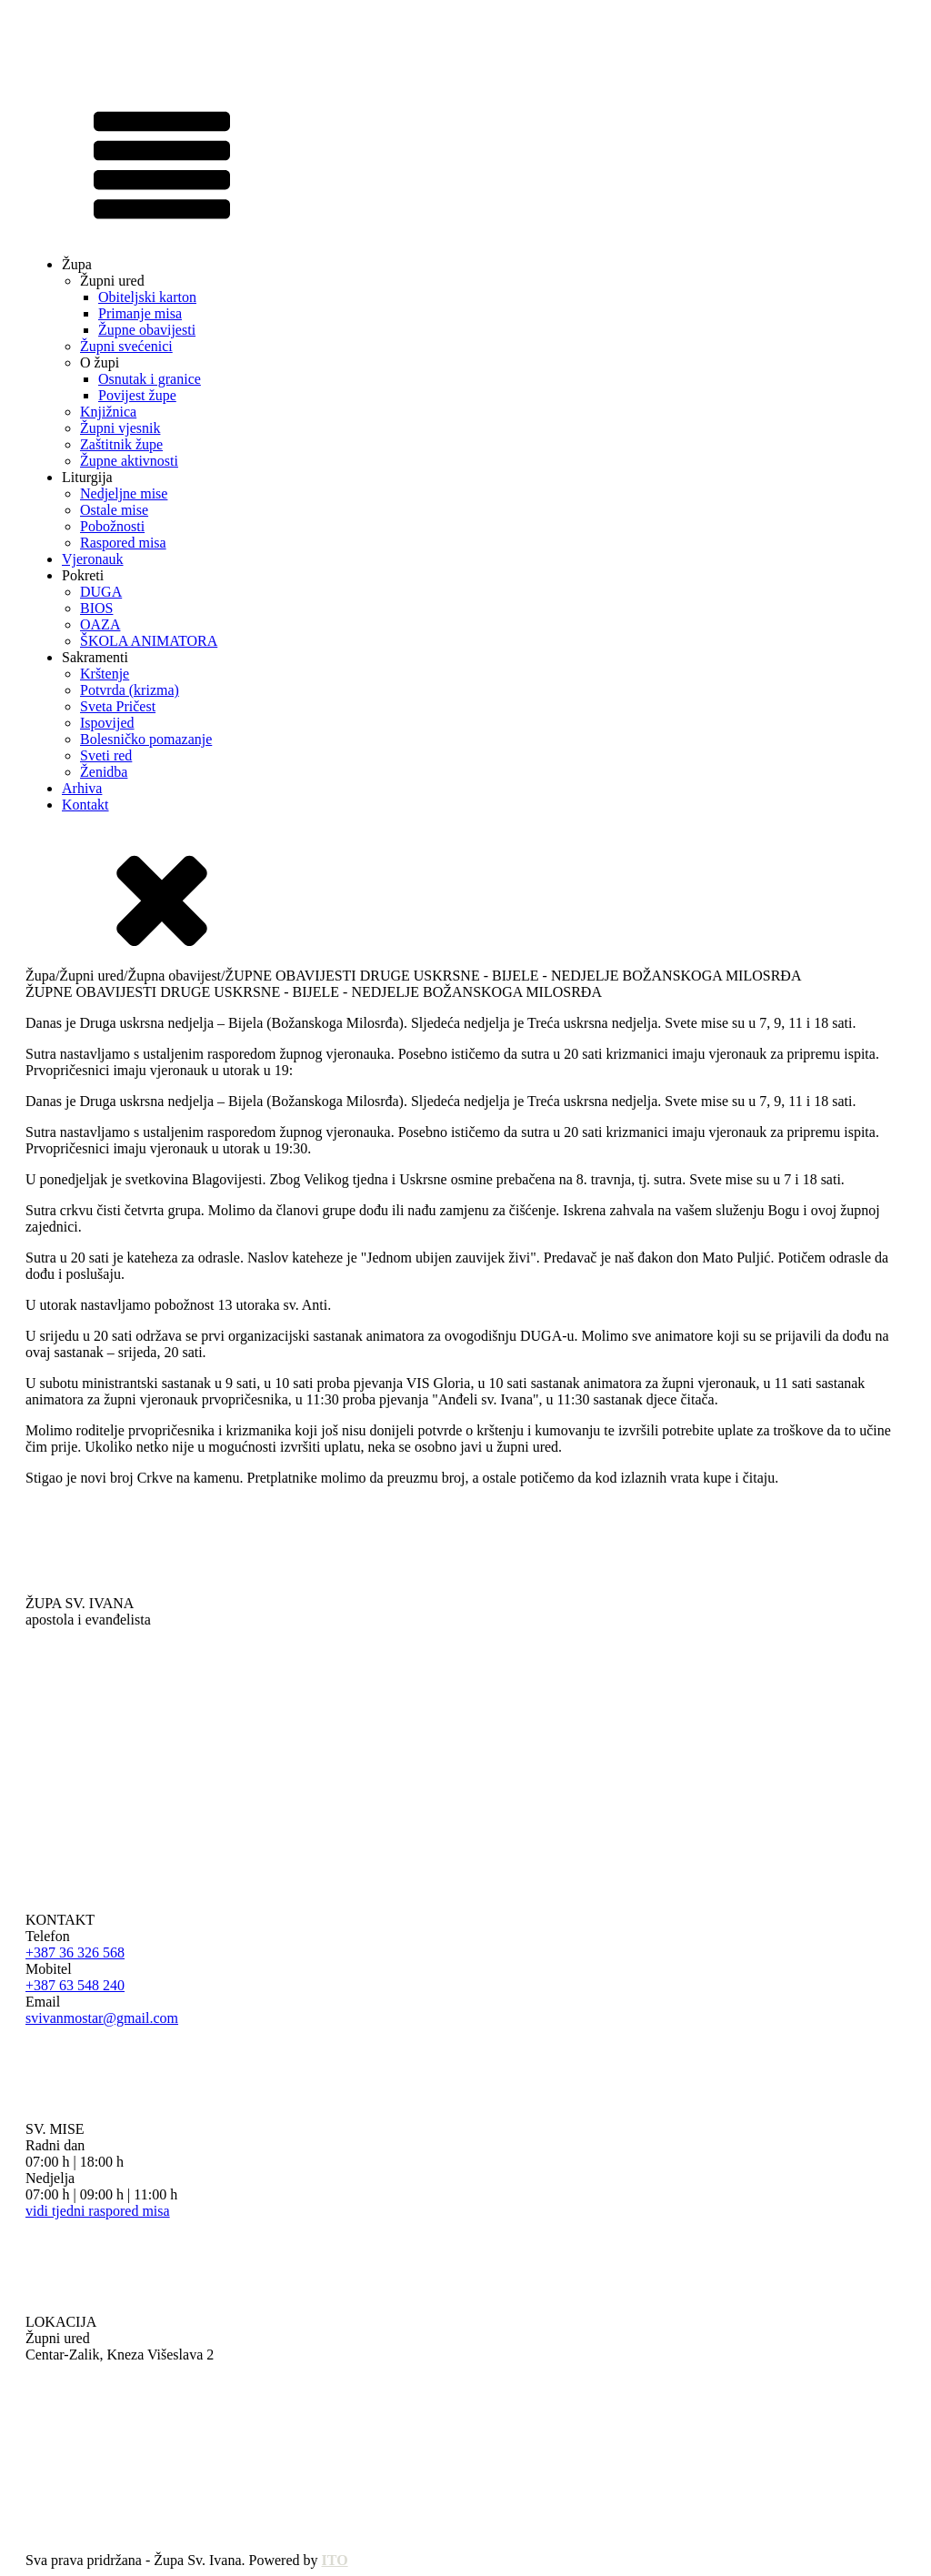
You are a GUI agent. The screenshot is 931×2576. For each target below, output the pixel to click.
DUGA (101, 591)
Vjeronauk (93, 559)
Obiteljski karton (147, 297)
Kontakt (85, 804)
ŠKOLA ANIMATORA (148, 641)
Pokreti (83, 575)
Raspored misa (123, 542)
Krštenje (104, 673)
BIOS (96, 608)
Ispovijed (107, 722)
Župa (77, 264)
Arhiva (82, 788)
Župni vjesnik (120, 428)
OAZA (100, 624)
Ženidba (103, 772)
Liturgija (87, 477)
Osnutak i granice (149, 379)
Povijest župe (137, 395)
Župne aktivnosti (129, 460)
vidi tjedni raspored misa (97, 2211)
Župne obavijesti (146, 329)
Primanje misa (140, 313)
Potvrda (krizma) (129, 690)
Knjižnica (108, 411)
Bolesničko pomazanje (146, 739)
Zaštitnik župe (121, 444)
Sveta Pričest (117, 706)
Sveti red (106, 755)
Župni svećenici (126, 346)
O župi (99, 362)
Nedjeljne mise (123, 493)
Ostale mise (114, 510)
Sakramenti (95, 657)
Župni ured (112, 280)
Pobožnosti (112, 526)
